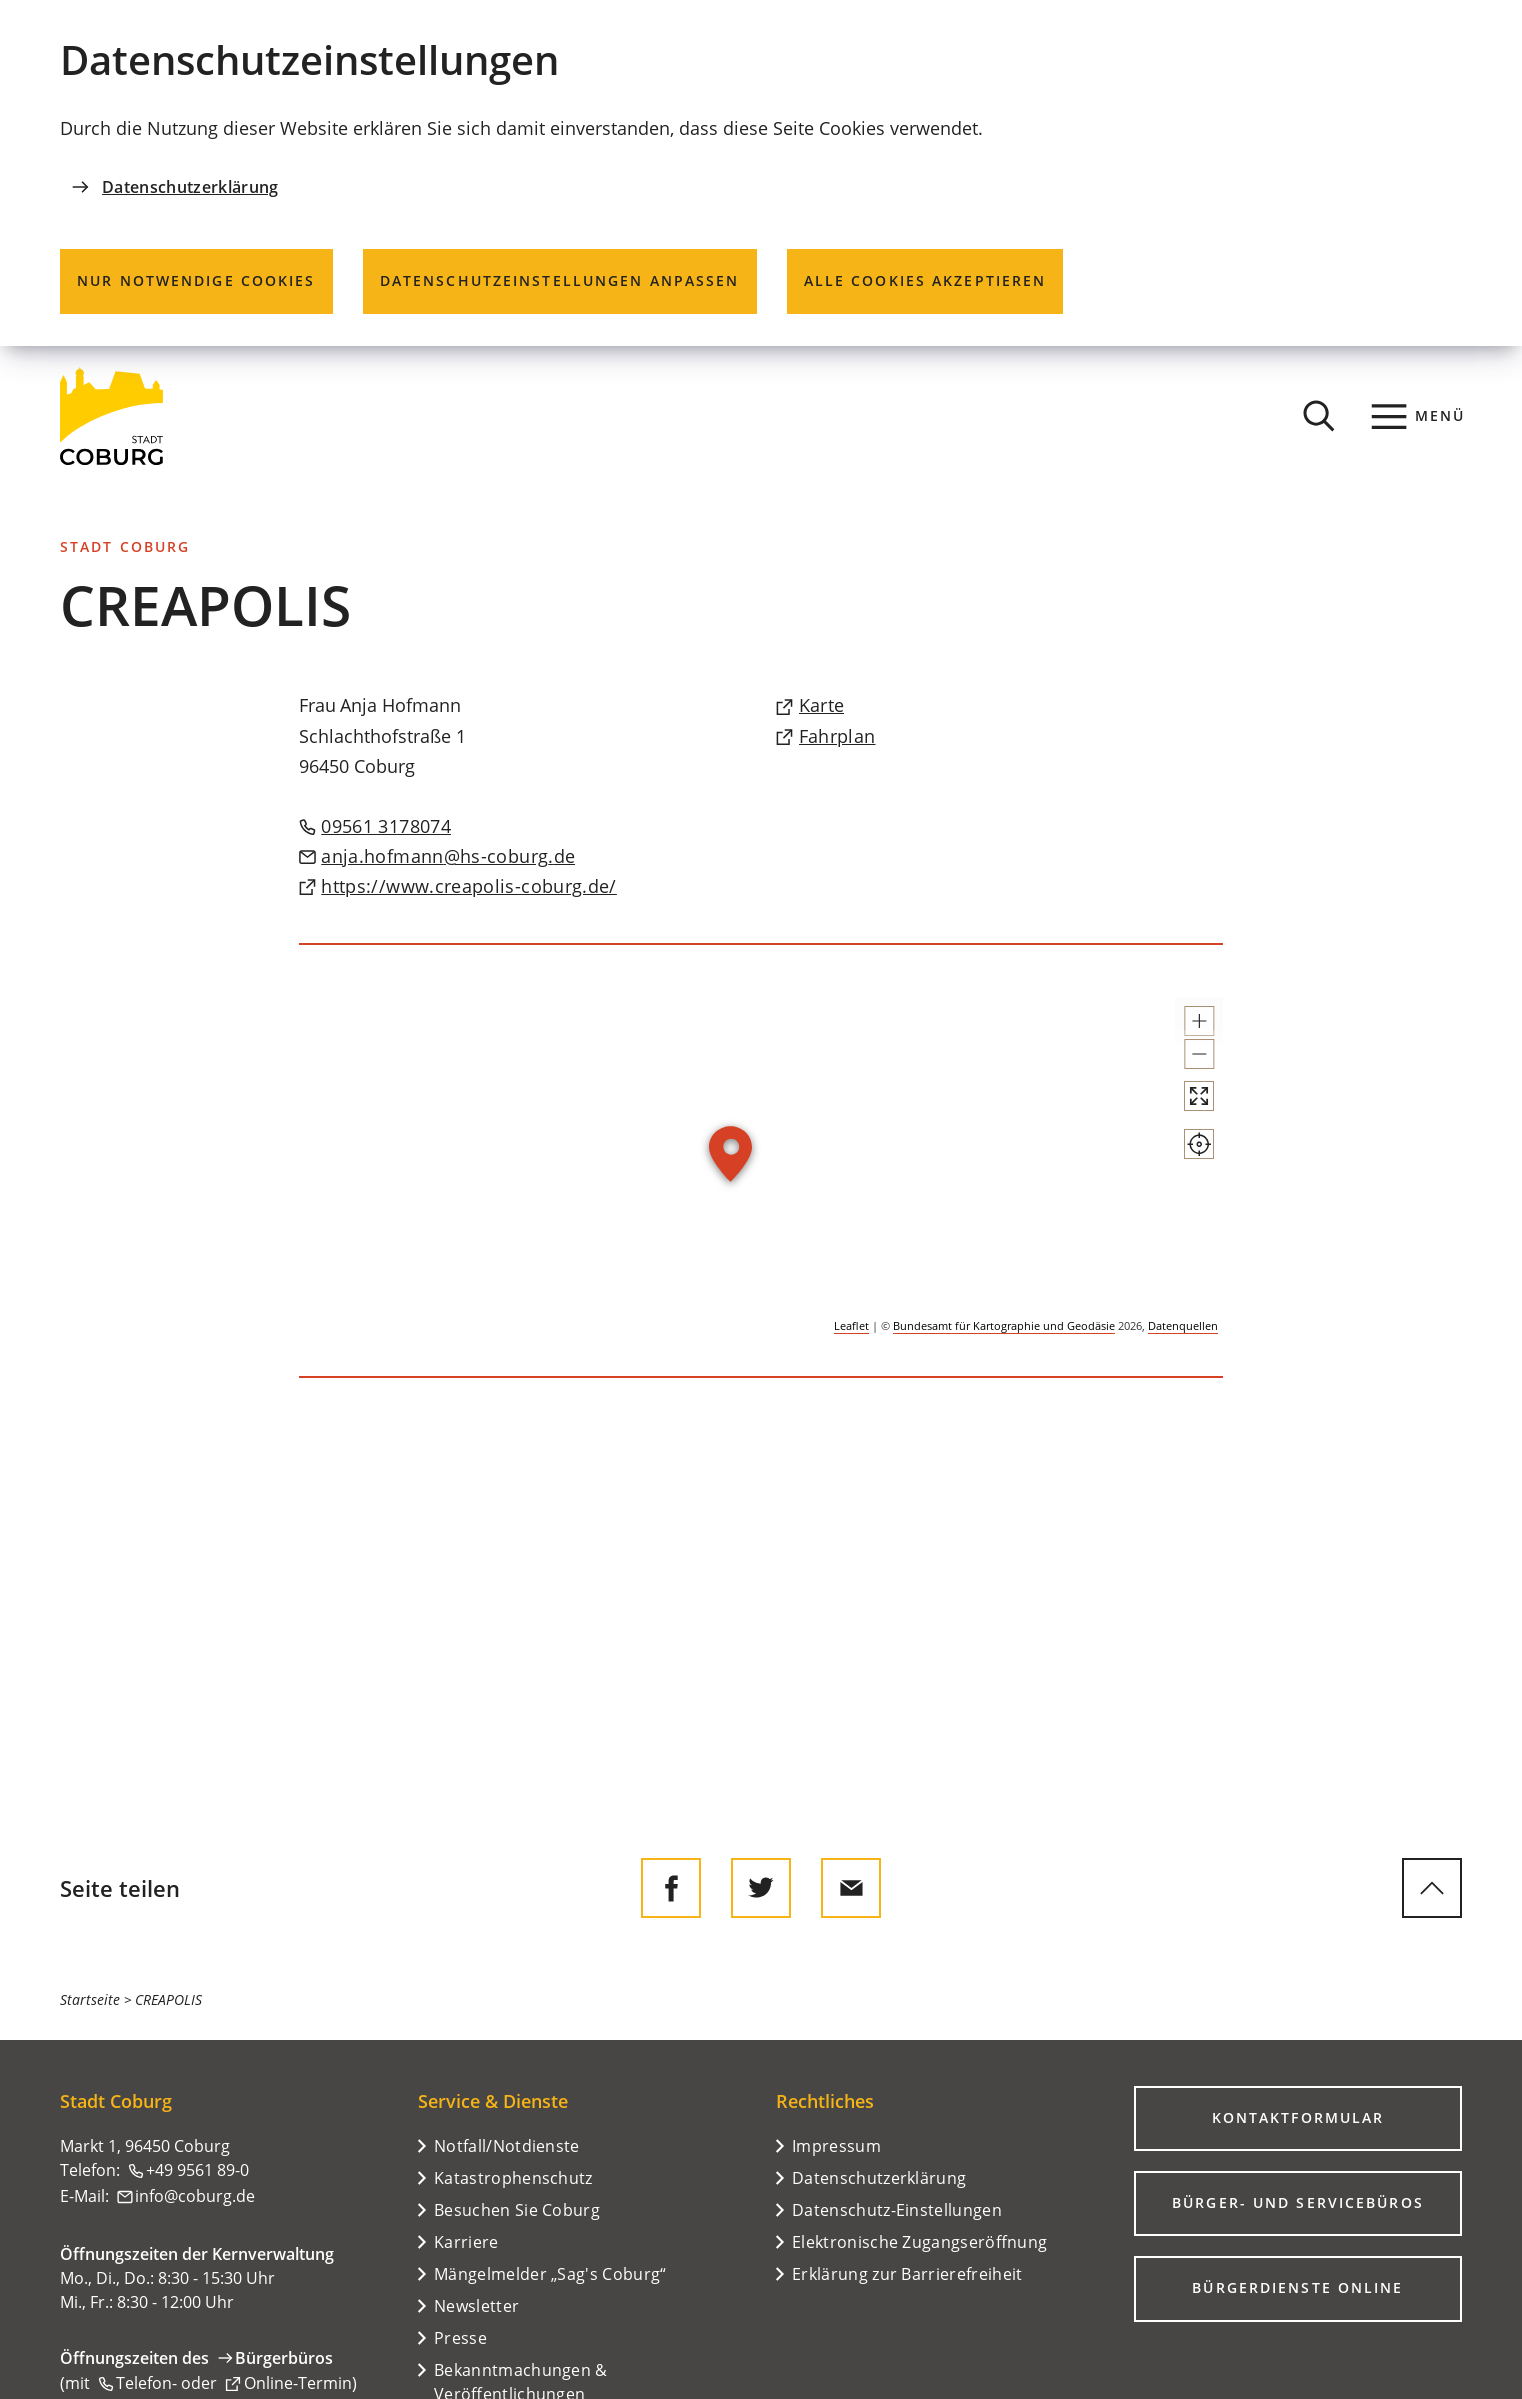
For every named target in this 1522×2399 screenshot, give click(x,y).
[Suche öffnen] (1319, 416)
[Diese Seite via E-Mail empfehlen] (851, 1888)
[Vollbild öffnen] (1181, 1150)
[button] (1181, 1030)
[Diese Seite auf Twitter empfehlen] (761, 1888)
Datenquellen (1183, 1325)
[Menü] (1418, 416)
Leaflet (851, 1325)
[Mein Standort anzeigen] (1181, 1216)
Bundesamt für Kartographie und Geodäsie (1004, 1325)
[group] (761, 1161)
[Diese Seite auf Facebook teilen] (671, 1888)
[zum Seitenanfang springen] (1432, 1888)
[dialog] (761, 173)
